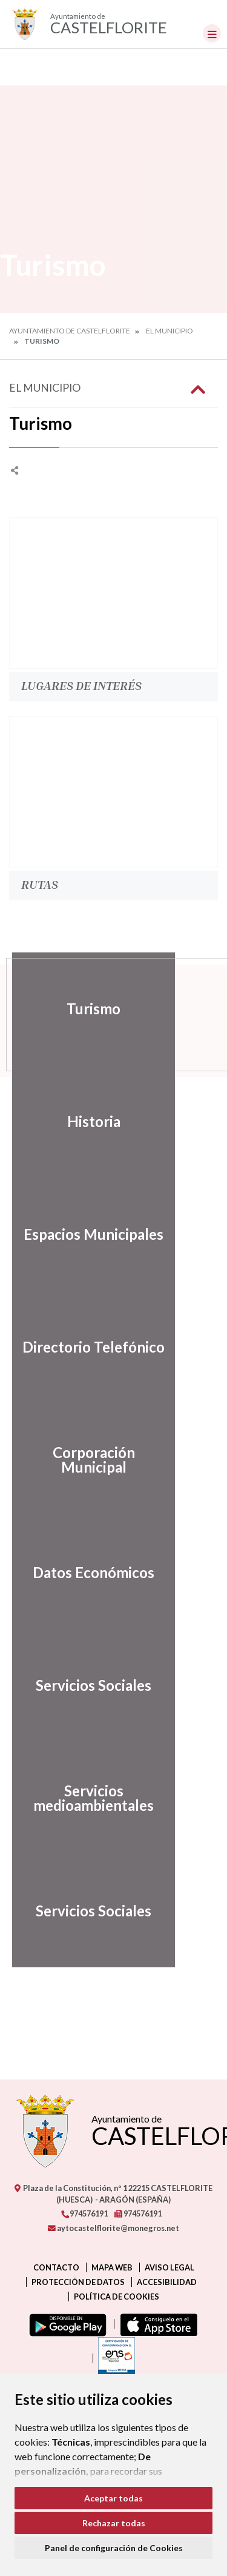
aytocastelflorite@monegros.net (113, 2228)
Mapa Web (112, 2267)
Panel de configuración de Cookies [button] (114, 2548)
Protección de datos (78, 2282)
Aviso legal (169, 2267)
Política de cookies (116, 2296)
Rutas (39, 884)
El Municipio (169, 330)
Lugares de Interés (81, 685)
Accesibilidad (167, 2282)
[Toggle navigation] (212, 33)
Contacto (56, 2267)
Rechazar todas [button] (113, 2523)
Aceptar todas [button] (113, 2498)
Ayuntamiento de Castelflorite (69, 330)
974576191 (84, 2213)
